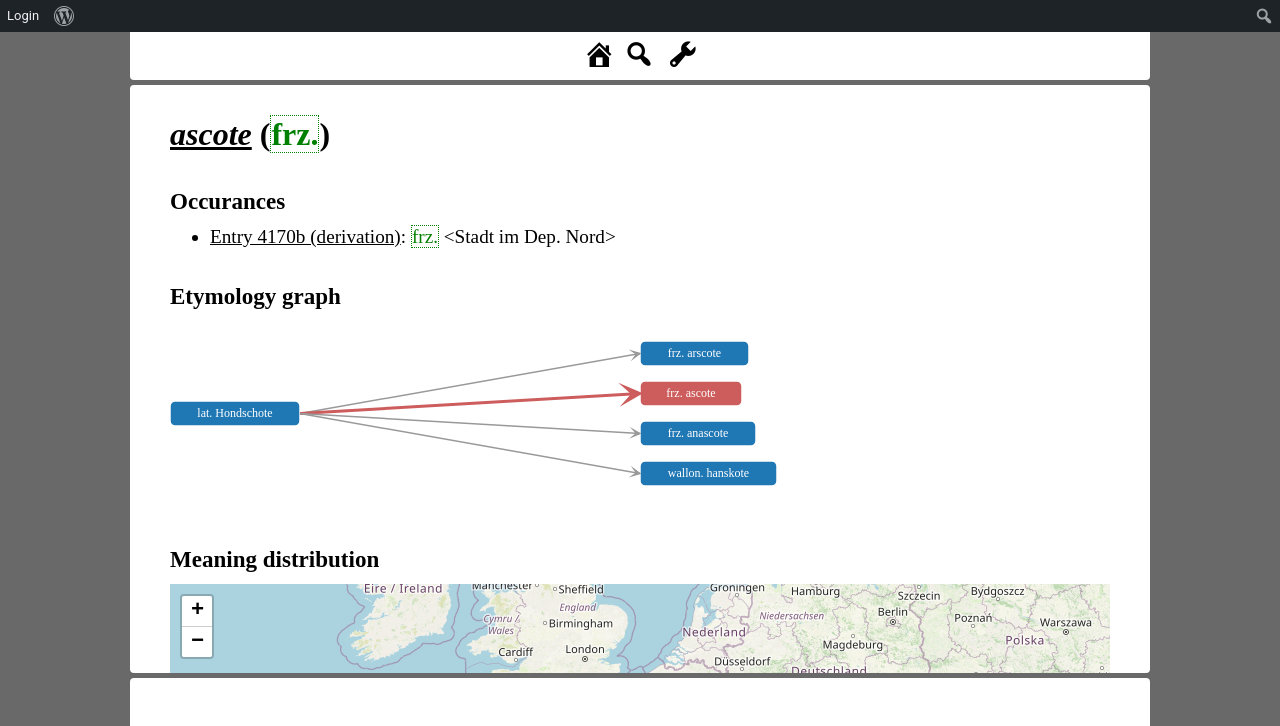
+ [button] (197, 611)
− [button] (197, 642)
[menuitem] (64, 16)
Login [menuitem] (23, 15)
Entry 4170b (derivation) (305, 236)
